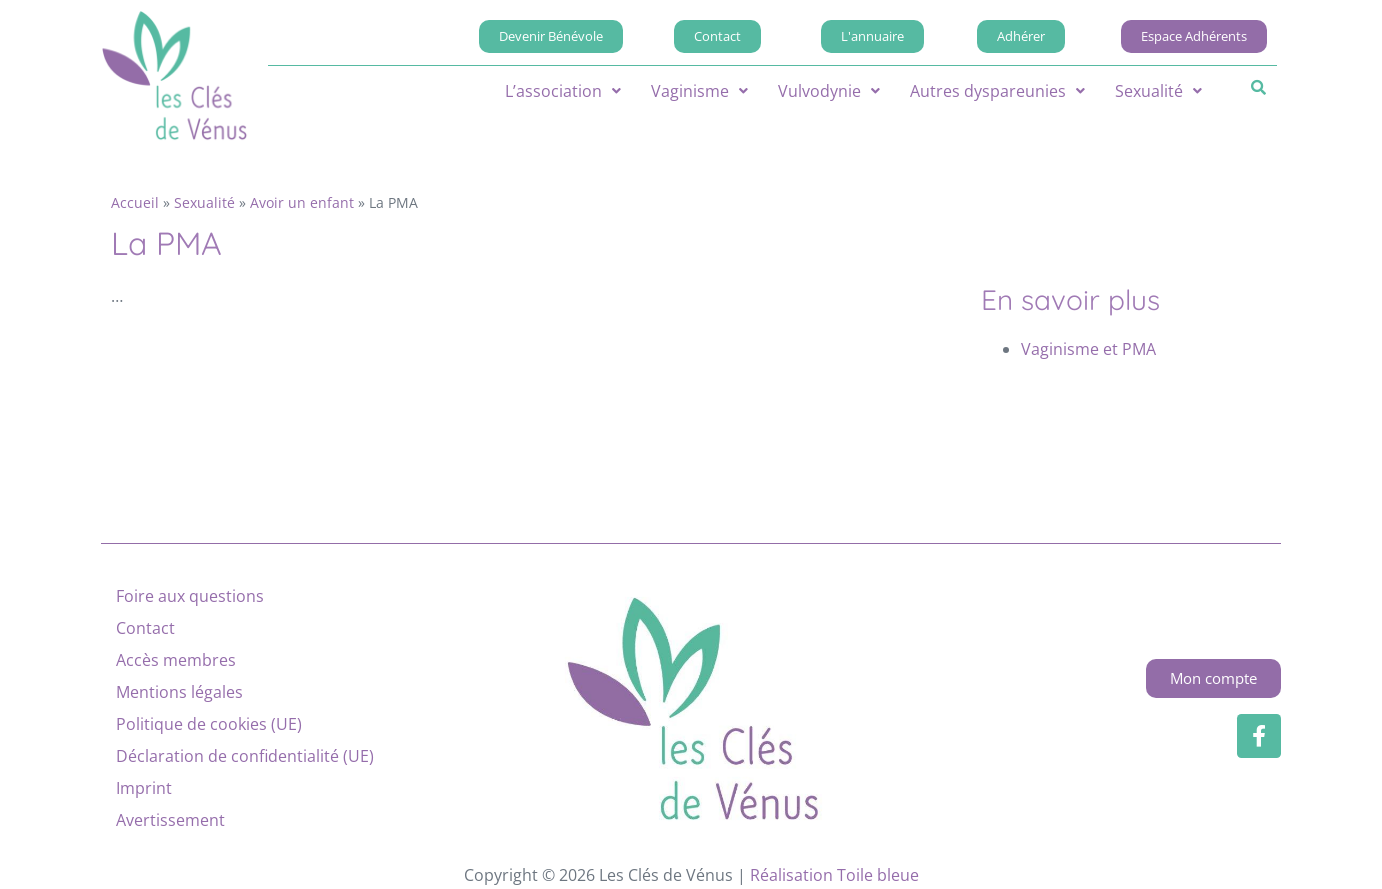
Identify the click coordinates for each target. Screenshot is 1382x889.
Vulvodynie (829, 91)
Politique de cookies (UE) (209, 724)
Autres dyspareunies (997, 91)
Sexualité (1158, 91)
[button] (563, 91)
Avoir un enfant (302, 202)
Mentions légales (179, 692)
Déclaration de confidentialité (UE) (245, 756)
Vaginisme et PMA (1088, 349)
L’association (563, 91)
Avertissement (170, 820)
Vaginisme (699, 91)
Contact (145, 628)
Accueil (135, 202)
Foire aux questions (190, 596)
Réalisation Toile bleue (834, 875)
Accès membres (176, 660)
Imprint (144, 788)
